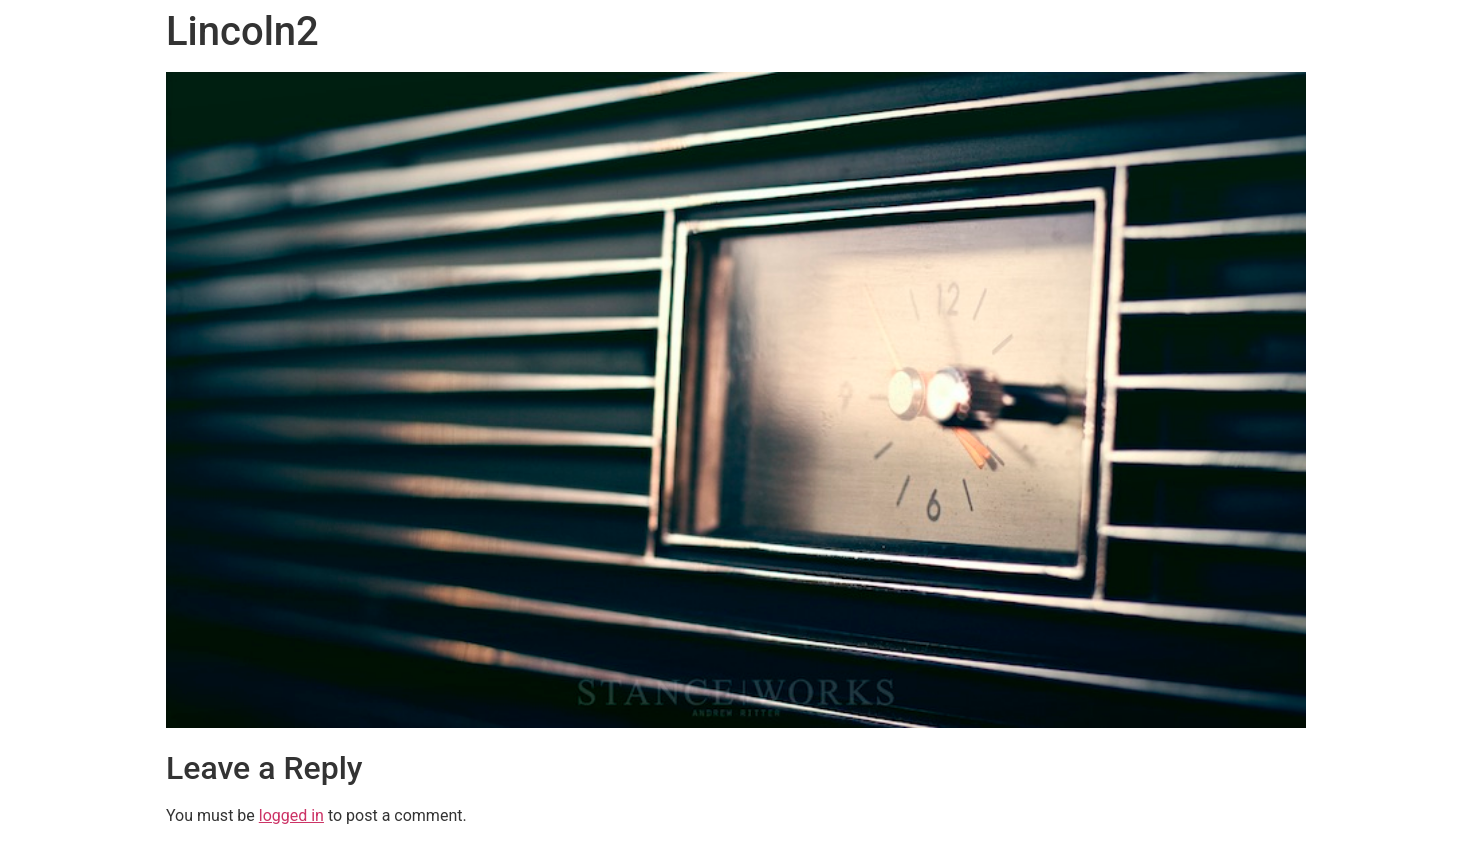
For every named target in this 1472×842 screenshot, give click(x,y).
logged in (291, 815)
